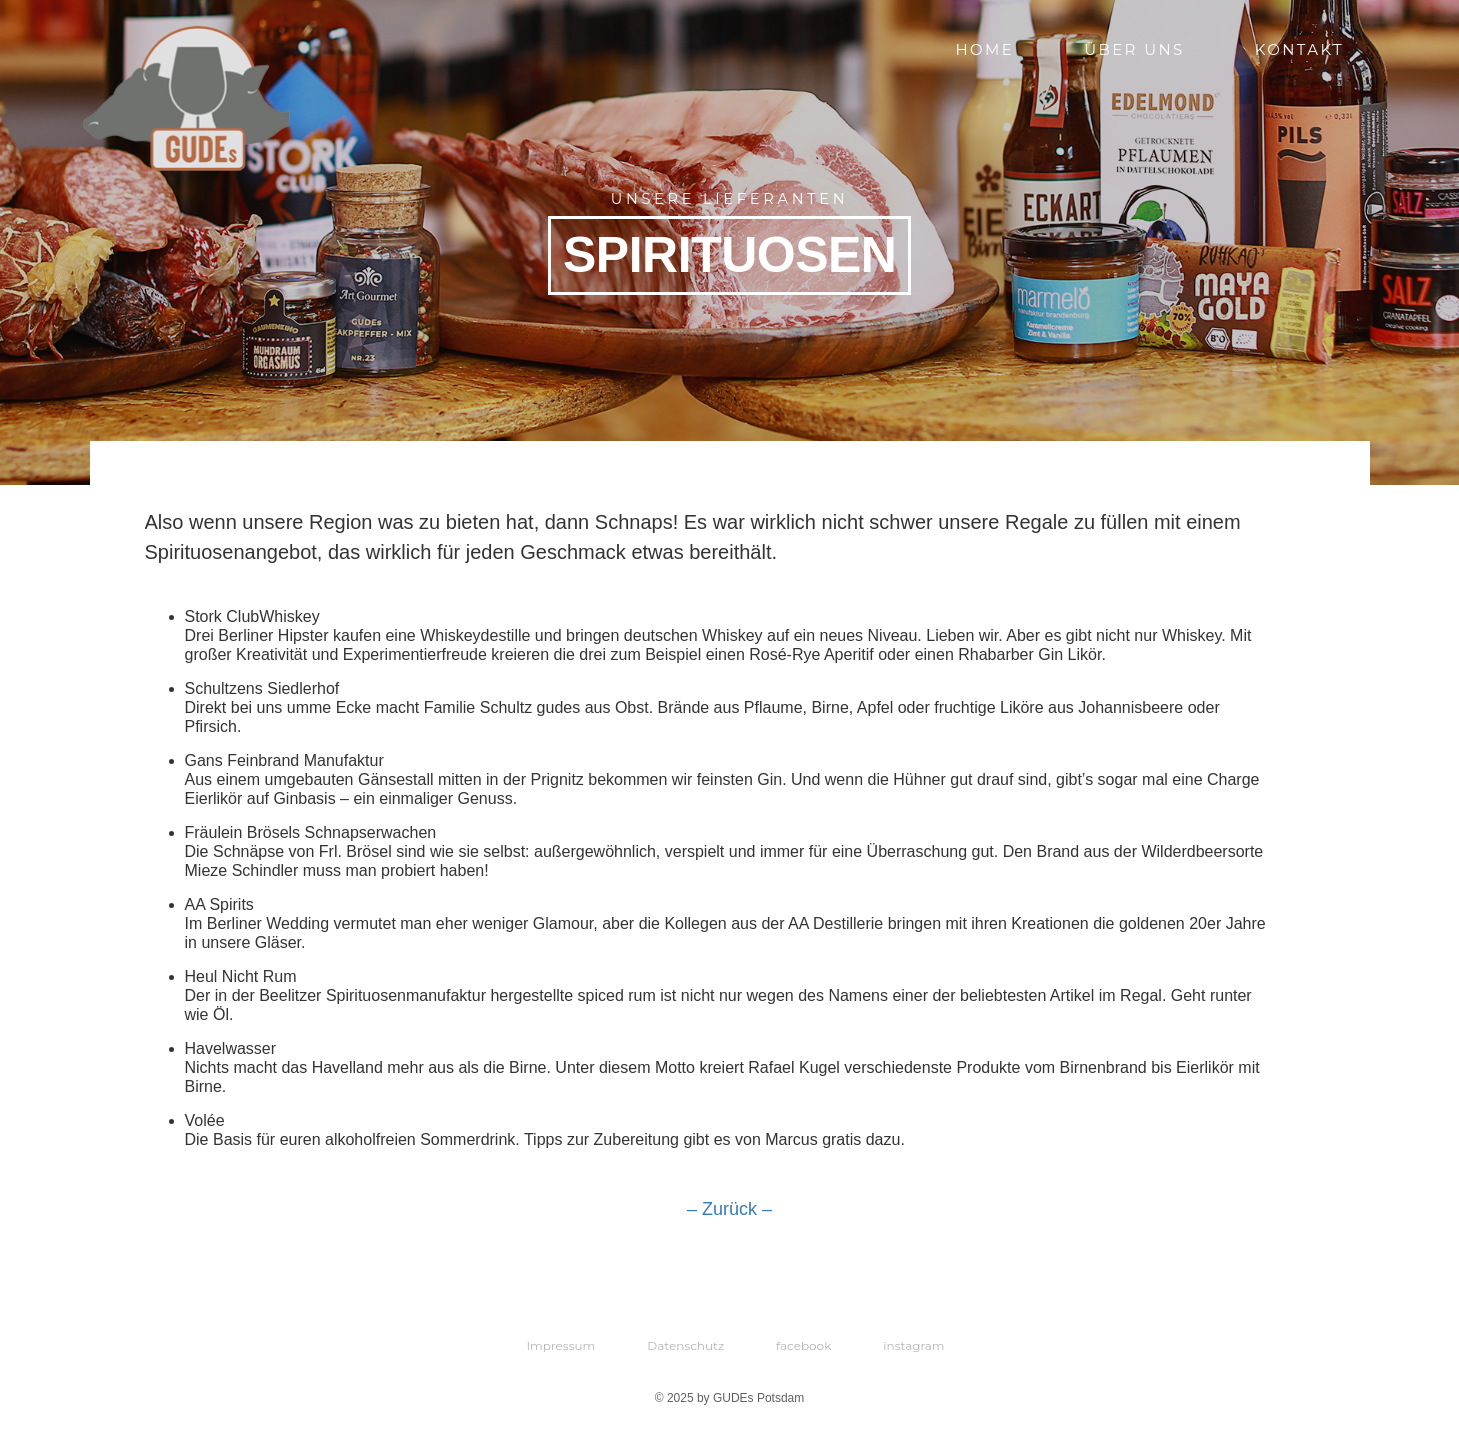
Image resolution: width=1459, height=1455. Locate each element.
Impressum (560, 1345)
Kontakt (1299, 49)
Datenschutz (685, 1345)
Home (984, 49)
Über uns (1134, 49)
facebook (803, 1345)
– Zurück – (729, 1209)
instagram (913, 1345)
